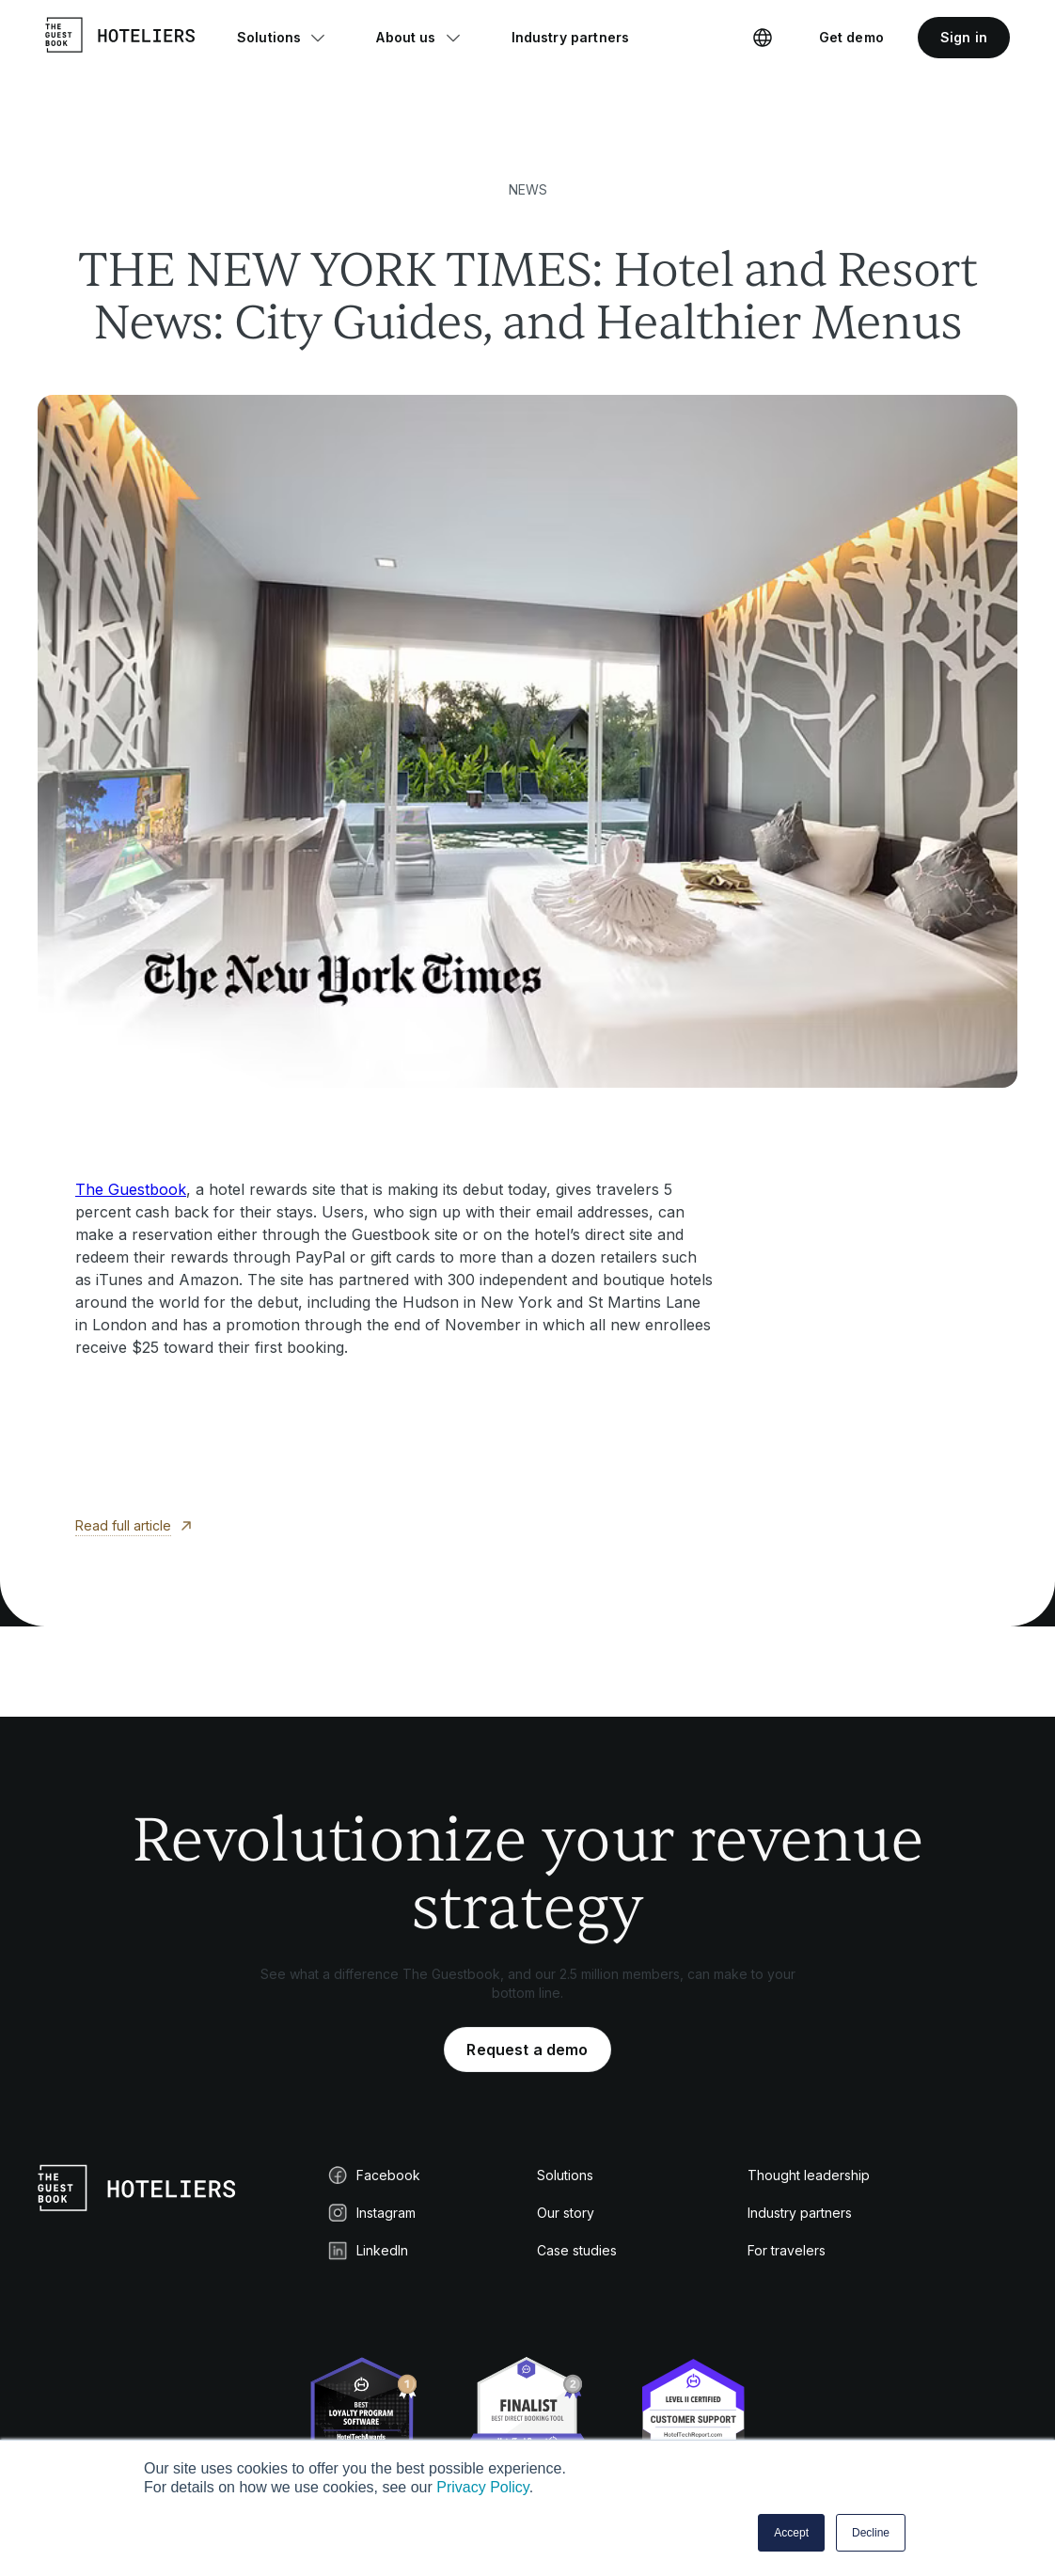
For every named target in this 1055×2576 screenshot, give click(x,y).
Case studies (577, 2250)
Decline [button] (871, 2532)
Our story (565, 2213)
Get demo (851, 37)
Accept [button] (791, 2532)
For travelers (787, 2250)
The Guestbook (130, 1189)
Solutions (565, 2175)
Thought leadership (809, 2175)
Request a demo (527, 2049)
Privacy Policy (482, 2487)
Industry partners (800, 2213)
